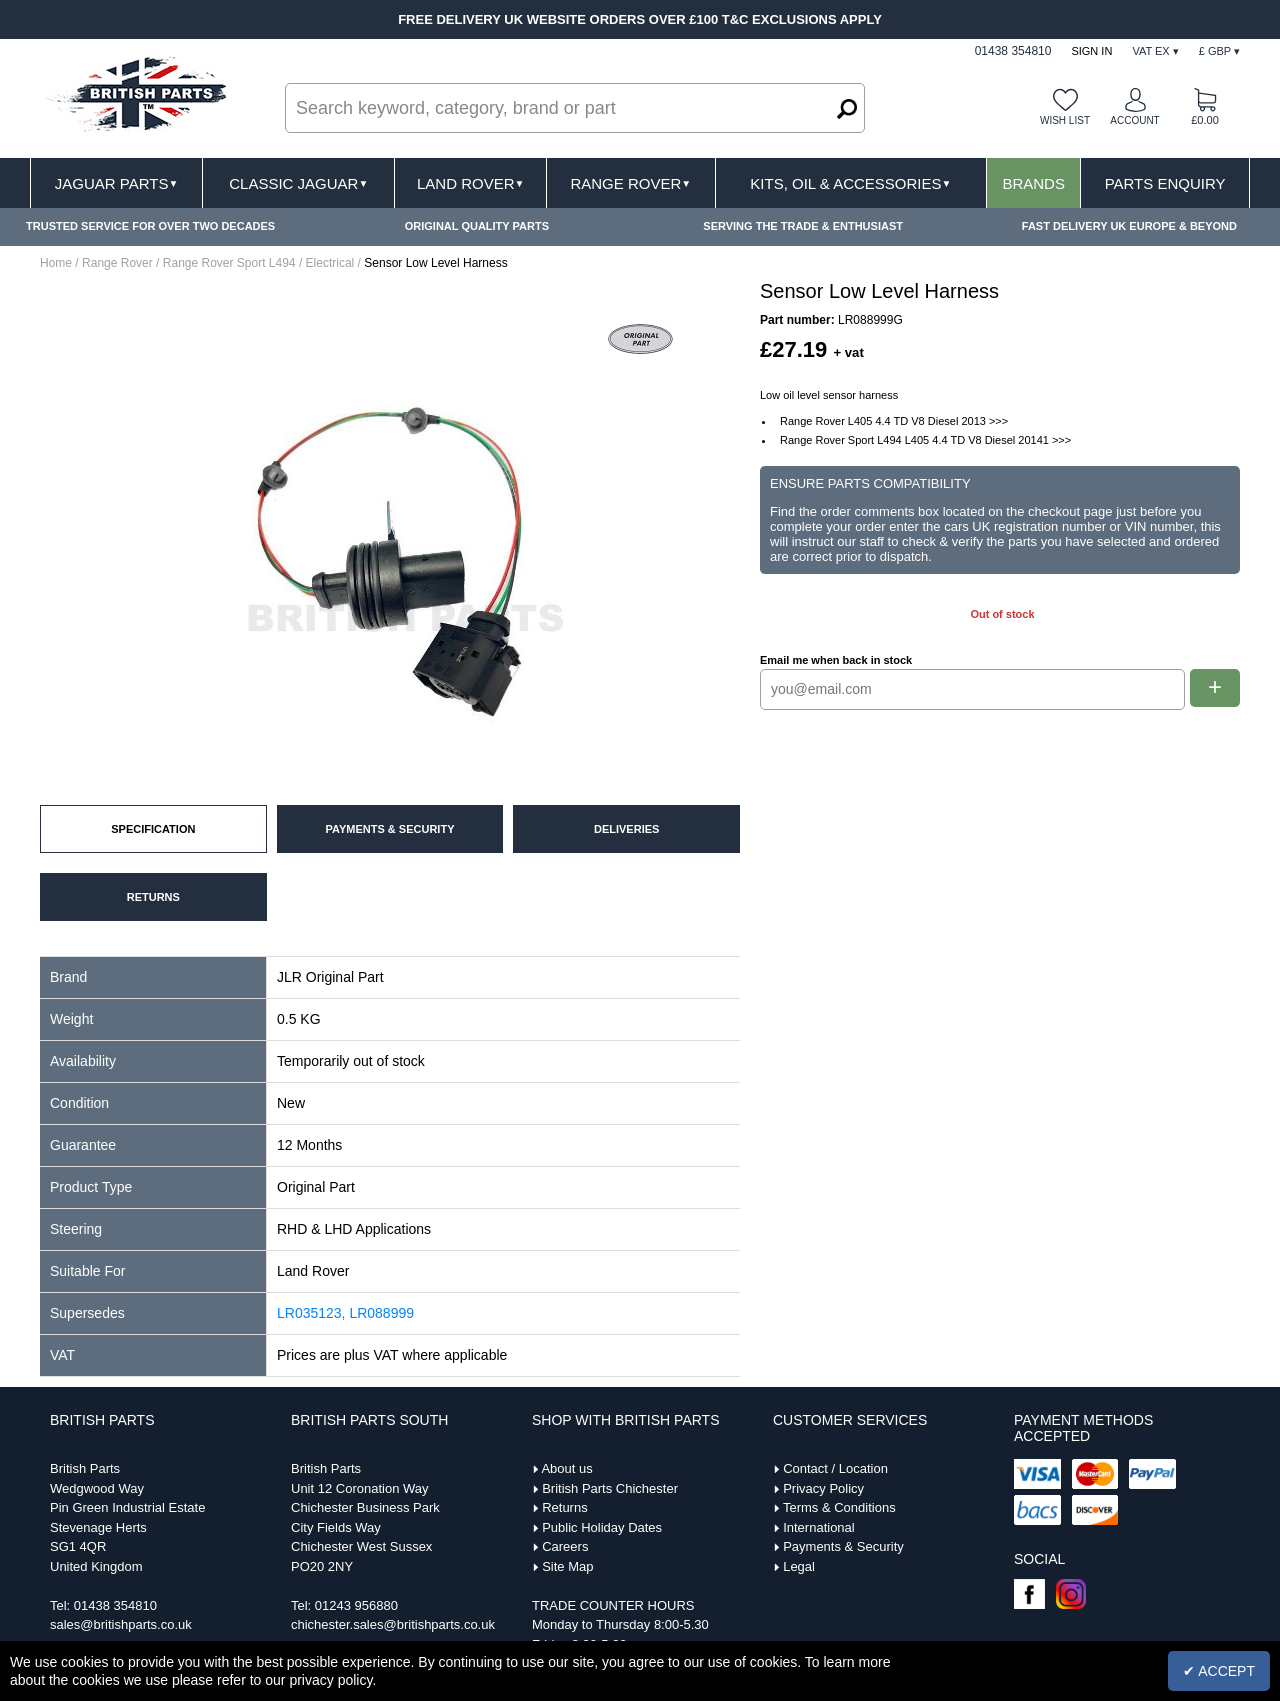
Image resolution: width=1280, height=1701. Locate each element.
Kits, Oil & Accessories (850, 183)
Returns (565, 1507)
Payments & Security (843, 1546)
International (819, 1527)
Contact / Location (835, 1468)
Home (56, 263)
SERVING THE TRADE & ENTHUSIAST (803, 226)
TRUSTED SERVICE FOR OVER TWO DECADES (150, 226)
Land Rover (470, 183)
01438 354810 (115, 1605)
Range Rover (630, 183)
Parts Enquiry (1165, 183)
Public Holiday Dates (602, 1527)
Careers (565, 1546)
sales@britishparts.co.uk (121, 1624)
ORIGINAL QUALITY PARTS (477, 226)
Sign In (1091, 51)
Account (1134, 120)
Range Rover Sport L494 (229, 263)
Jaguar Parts (117, 183)
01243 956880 (356, 1605)
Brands (1033, 183)
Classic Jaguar (298, 183)
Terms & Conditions (839, 1507)
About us (566, 1468)
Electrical (330, 263)
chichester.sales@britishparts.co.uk (393, 1624)
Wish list (1065, 120)
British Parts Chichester (610, 1488)
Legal (799, 1566)
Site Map (567, 1566)
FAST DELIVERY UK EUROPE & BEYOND (1129, 226)
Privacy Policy (823, 1488)
